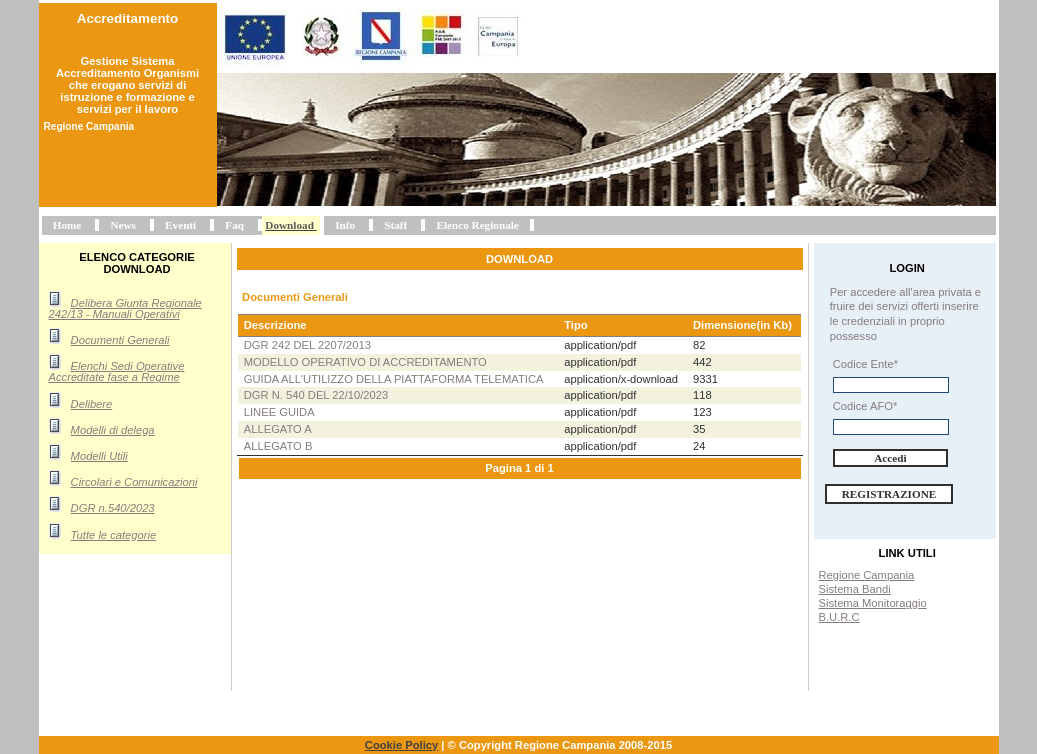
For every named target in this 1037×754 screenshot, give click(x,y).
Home (67, 225)
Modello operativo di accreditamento (365, 362)
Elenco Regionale (477, 225)
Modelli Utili (99, 456)
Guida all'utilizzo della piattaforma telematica (394, 379)
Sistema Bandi (855, 589)
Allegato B (278, 446)
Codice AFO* (865, 406)
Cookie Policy (401, 745)
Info (345, 225)
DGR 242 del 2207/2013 (307, 345)
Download (289, 225)
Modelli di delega (113, 430)
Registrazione (889, 494)
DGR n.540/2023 (113, 508)
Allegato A (278, 429)
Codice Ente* (865, 364)
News (122, 225)
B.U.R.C (839, 617)
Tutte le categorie (114, 535)
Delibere (92, 404)
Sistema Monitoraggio (873, 603)
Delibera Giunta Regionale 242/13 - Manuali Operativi (125, 308)
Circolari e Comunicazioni (134, 482)
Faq (234, 225)
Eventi (180, 225)
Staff (395, 225)
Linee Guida (279, 412)
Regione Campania (867, 575)
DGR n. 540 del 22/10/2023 (316, 395)
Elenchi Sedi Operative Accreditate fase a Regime (117, 371)
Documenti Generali (120, 340)
